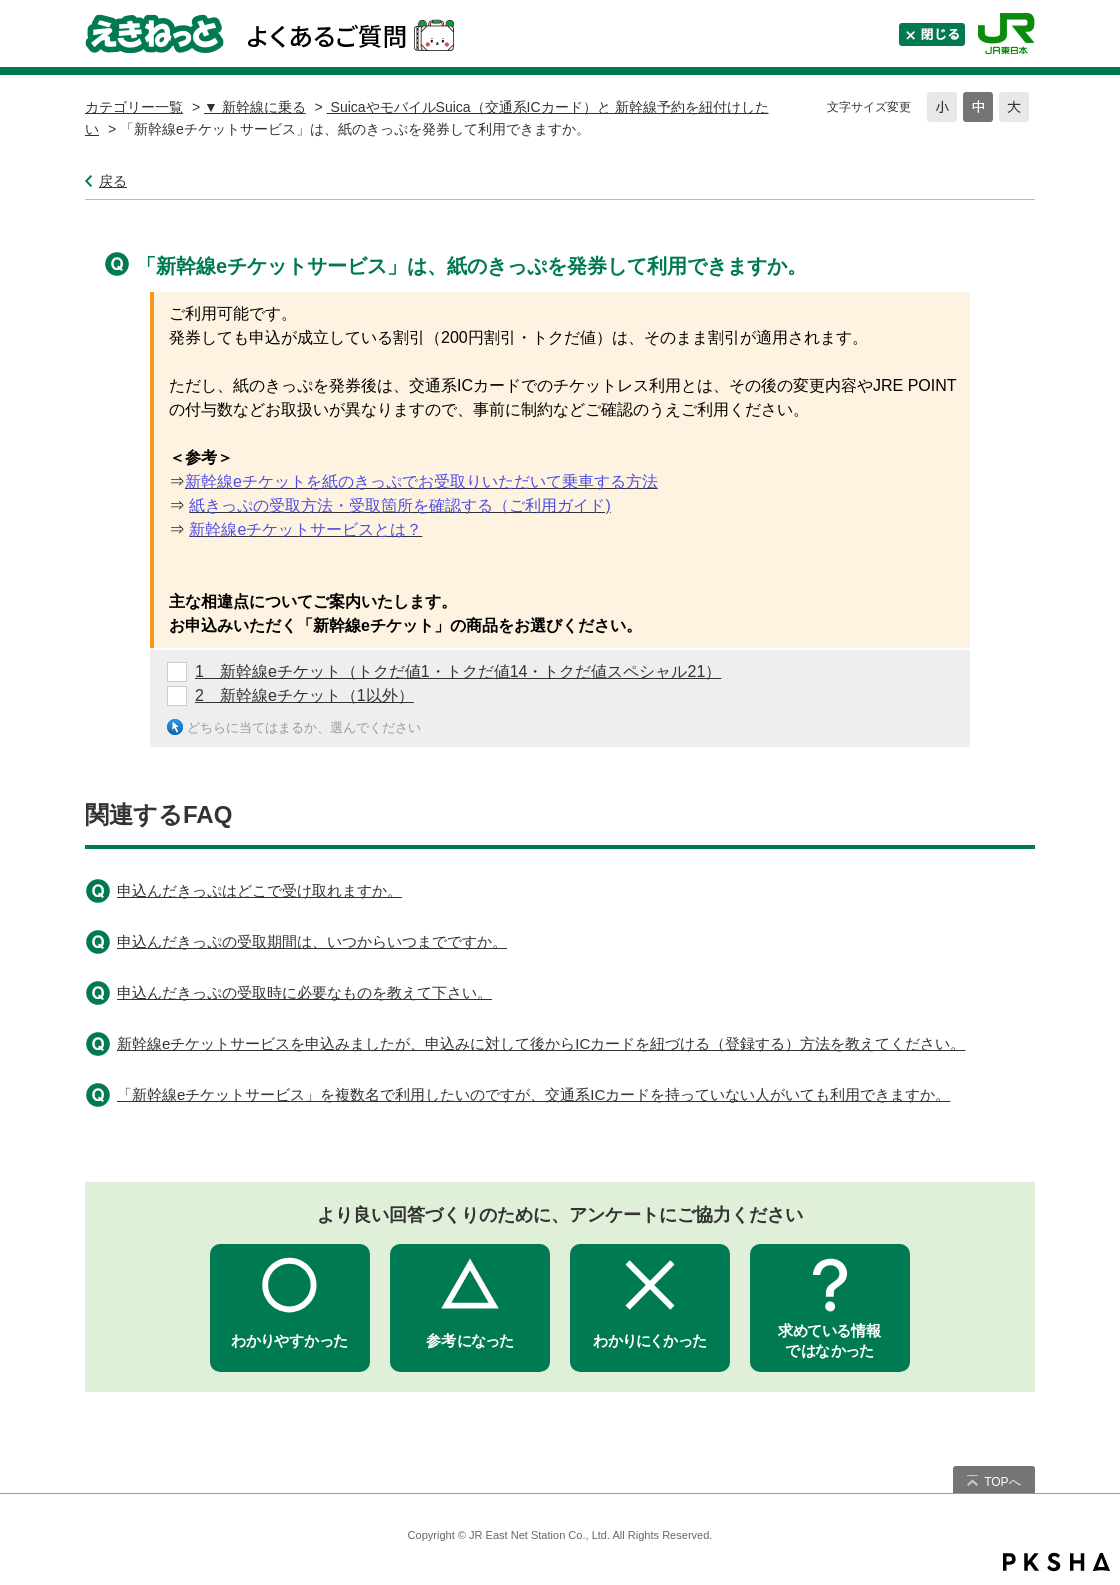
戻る (113, 181)
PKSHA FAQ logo (1056, 1562)
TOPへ (1002, 1482)
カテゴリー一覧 (134, 107)
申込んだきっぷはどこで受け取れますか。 (259, 890)
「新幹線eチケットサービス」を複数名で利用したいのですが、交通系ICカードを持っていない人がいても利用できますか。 (533, 1094)
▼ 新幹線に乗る (255, 107)
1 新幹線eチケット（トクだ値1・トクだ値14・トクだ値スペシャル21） (458, 671)
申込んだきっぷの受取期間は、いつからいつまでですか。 (312, 941)
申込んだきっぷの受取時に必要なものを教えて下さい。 (304, 992)
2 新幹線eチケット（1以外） (304, 695)
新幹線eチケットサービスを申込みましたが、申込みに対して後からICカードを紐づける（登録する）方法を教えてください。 (541, 1043)
